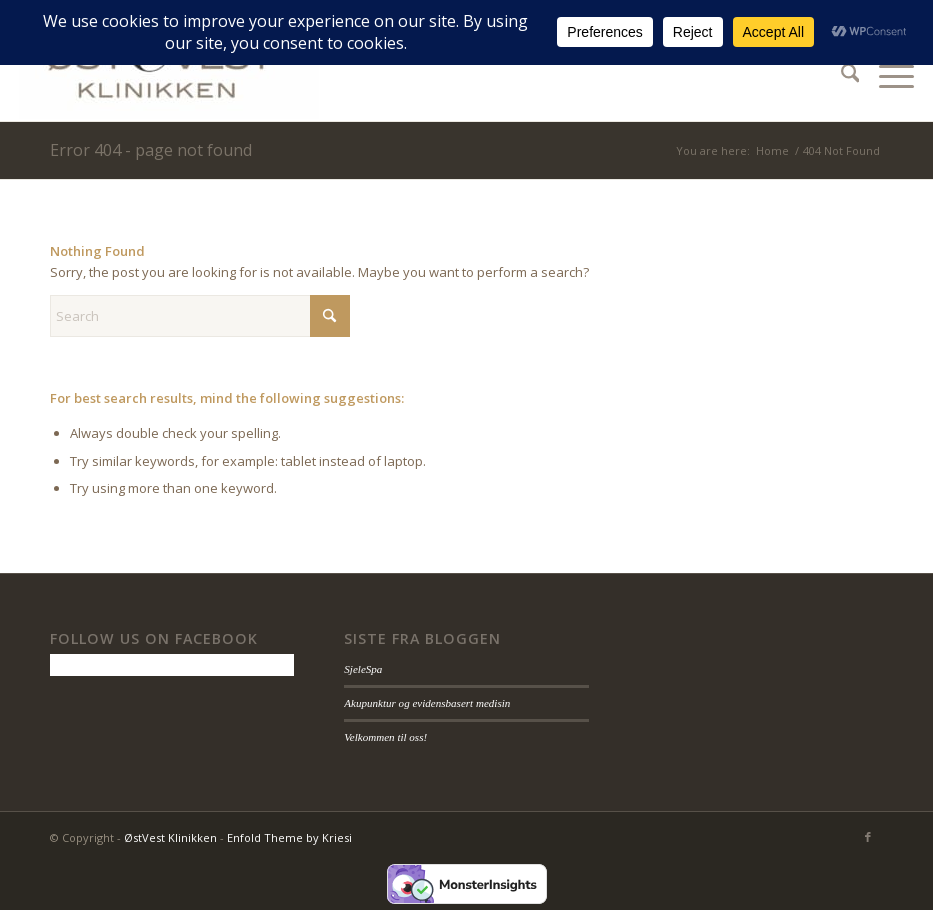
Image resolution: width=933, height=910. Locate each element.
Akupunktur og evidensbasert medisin (427, 703)
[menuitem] (840, 76)
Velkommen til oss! (385, 737)
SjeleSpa (363, 669)
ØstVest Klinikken (170, 837)
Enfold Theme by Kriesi (289, 837)
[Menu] (886, 76)
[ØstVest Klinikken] (169, 76)
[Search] (840, 76)
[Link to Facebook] (868, 837)
